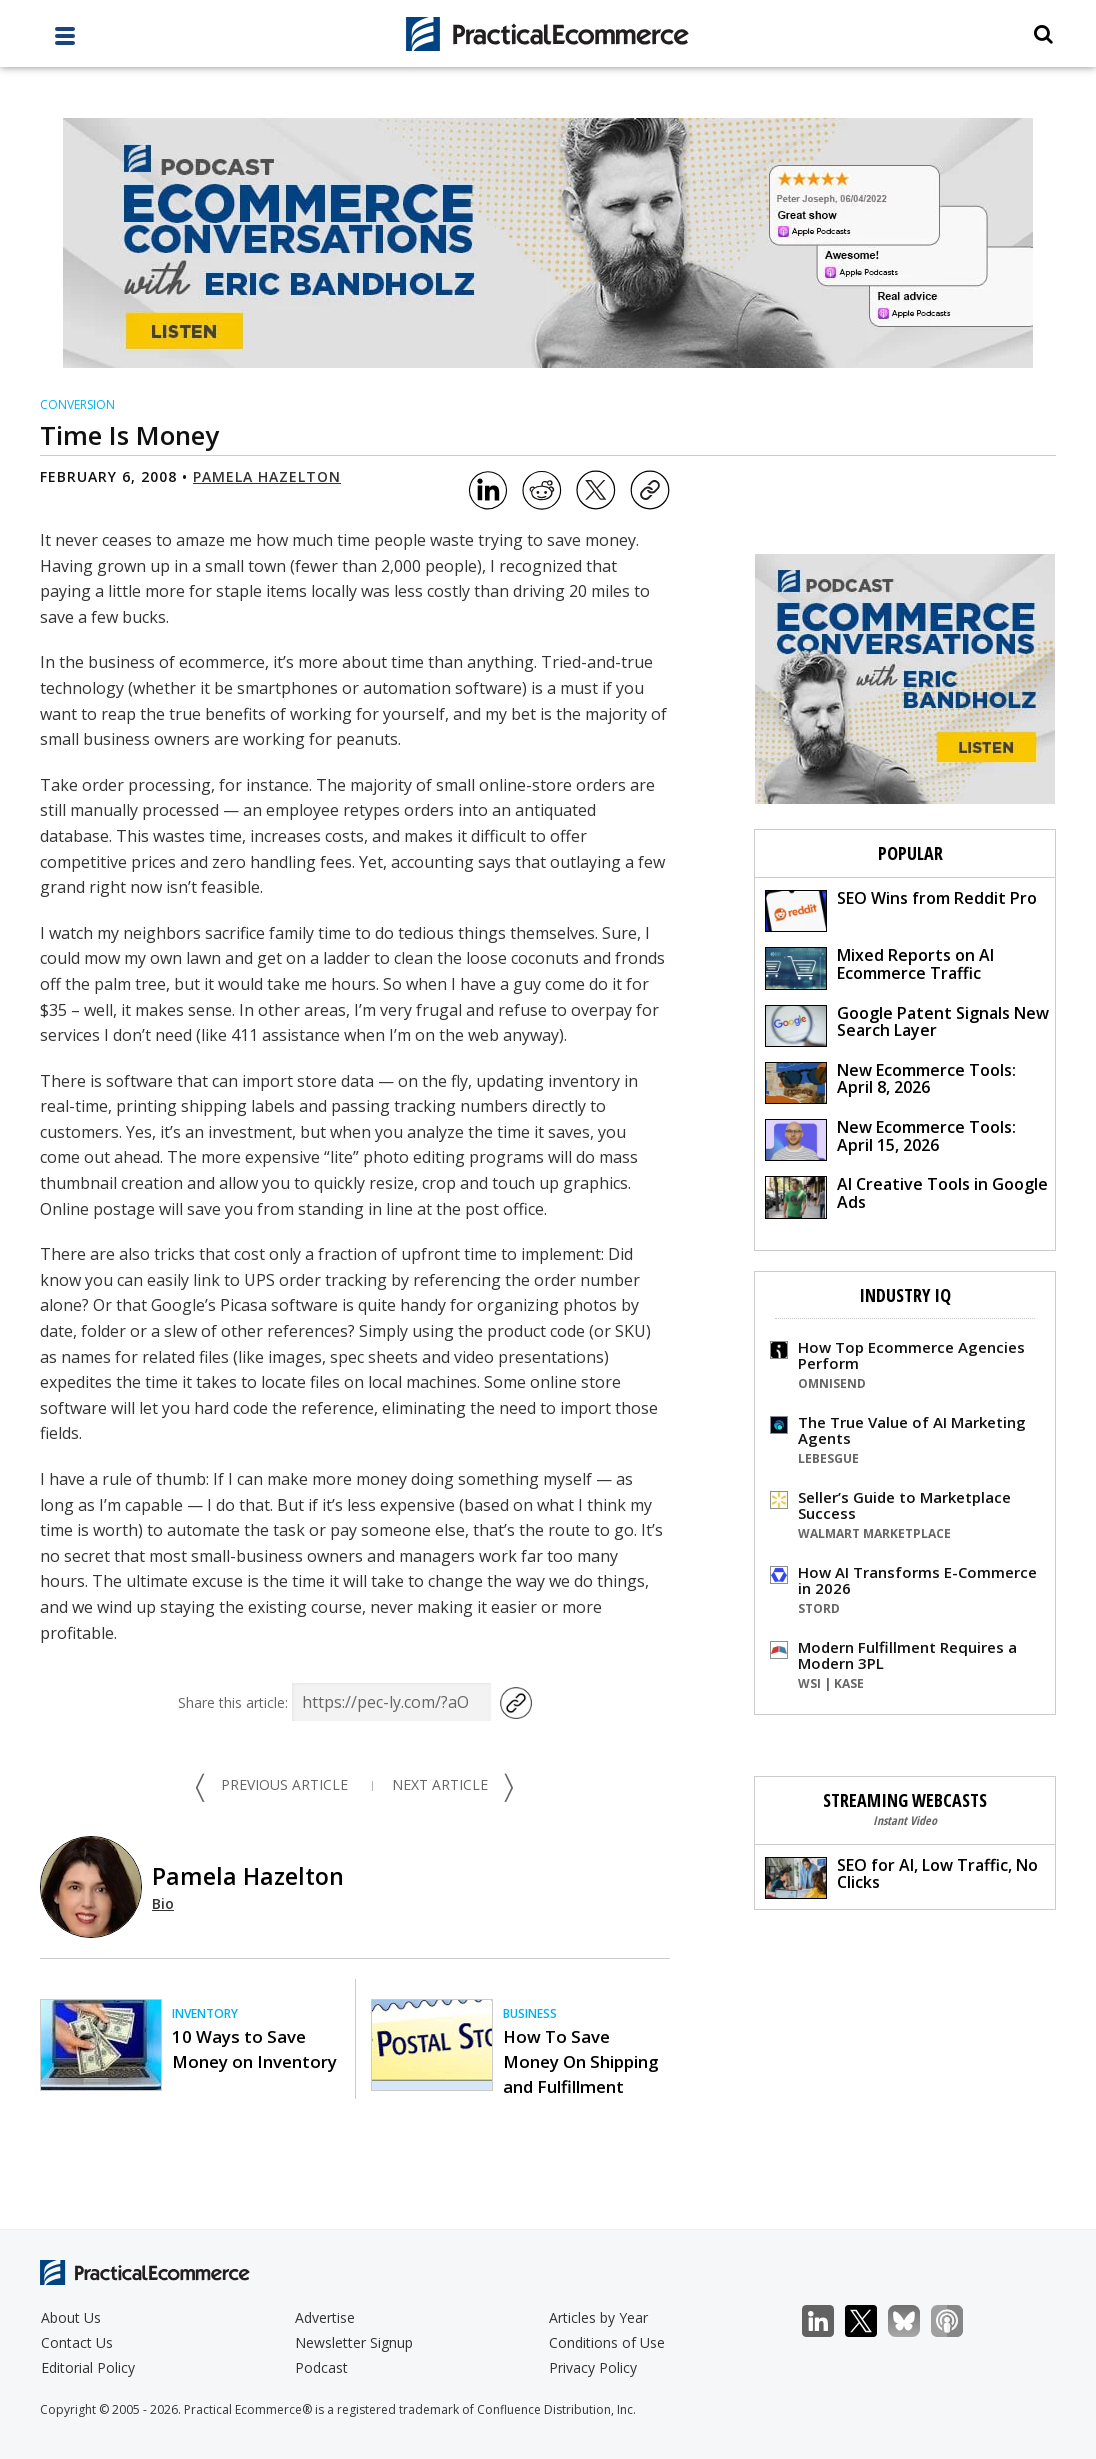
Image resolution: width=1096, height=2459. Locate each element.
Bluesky (914, 2321)
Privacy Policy (593, 2367)
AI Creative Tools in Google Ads (906, 1195)
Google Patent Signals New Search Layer (907, 1024)
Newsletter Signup (354, 2342)
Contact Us (77, 2342)
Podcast (321, 2367)
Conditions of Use (607, 2342)
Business (530, 2013)
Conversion (77, 404)
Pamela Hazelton (267, 476)
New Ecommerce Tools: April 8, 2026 (890, 1081)
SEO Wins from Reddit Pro (901, 909)
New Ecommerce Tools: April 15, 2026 (890, 1138)
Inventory (205, 2013)
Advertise (325, 2317)
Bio (163, 1903)
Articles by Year (598, 2317)
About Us (71, 2317)
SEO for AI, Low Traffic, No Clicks (901, 1876)
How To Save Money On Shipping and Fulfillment (580, 2061)
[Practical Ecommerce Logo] (547, 34)
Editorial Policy (88, 2367)
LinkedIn (828, 2321)
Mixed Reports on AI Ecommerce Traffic (879, 966)
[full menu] (65, 41)
